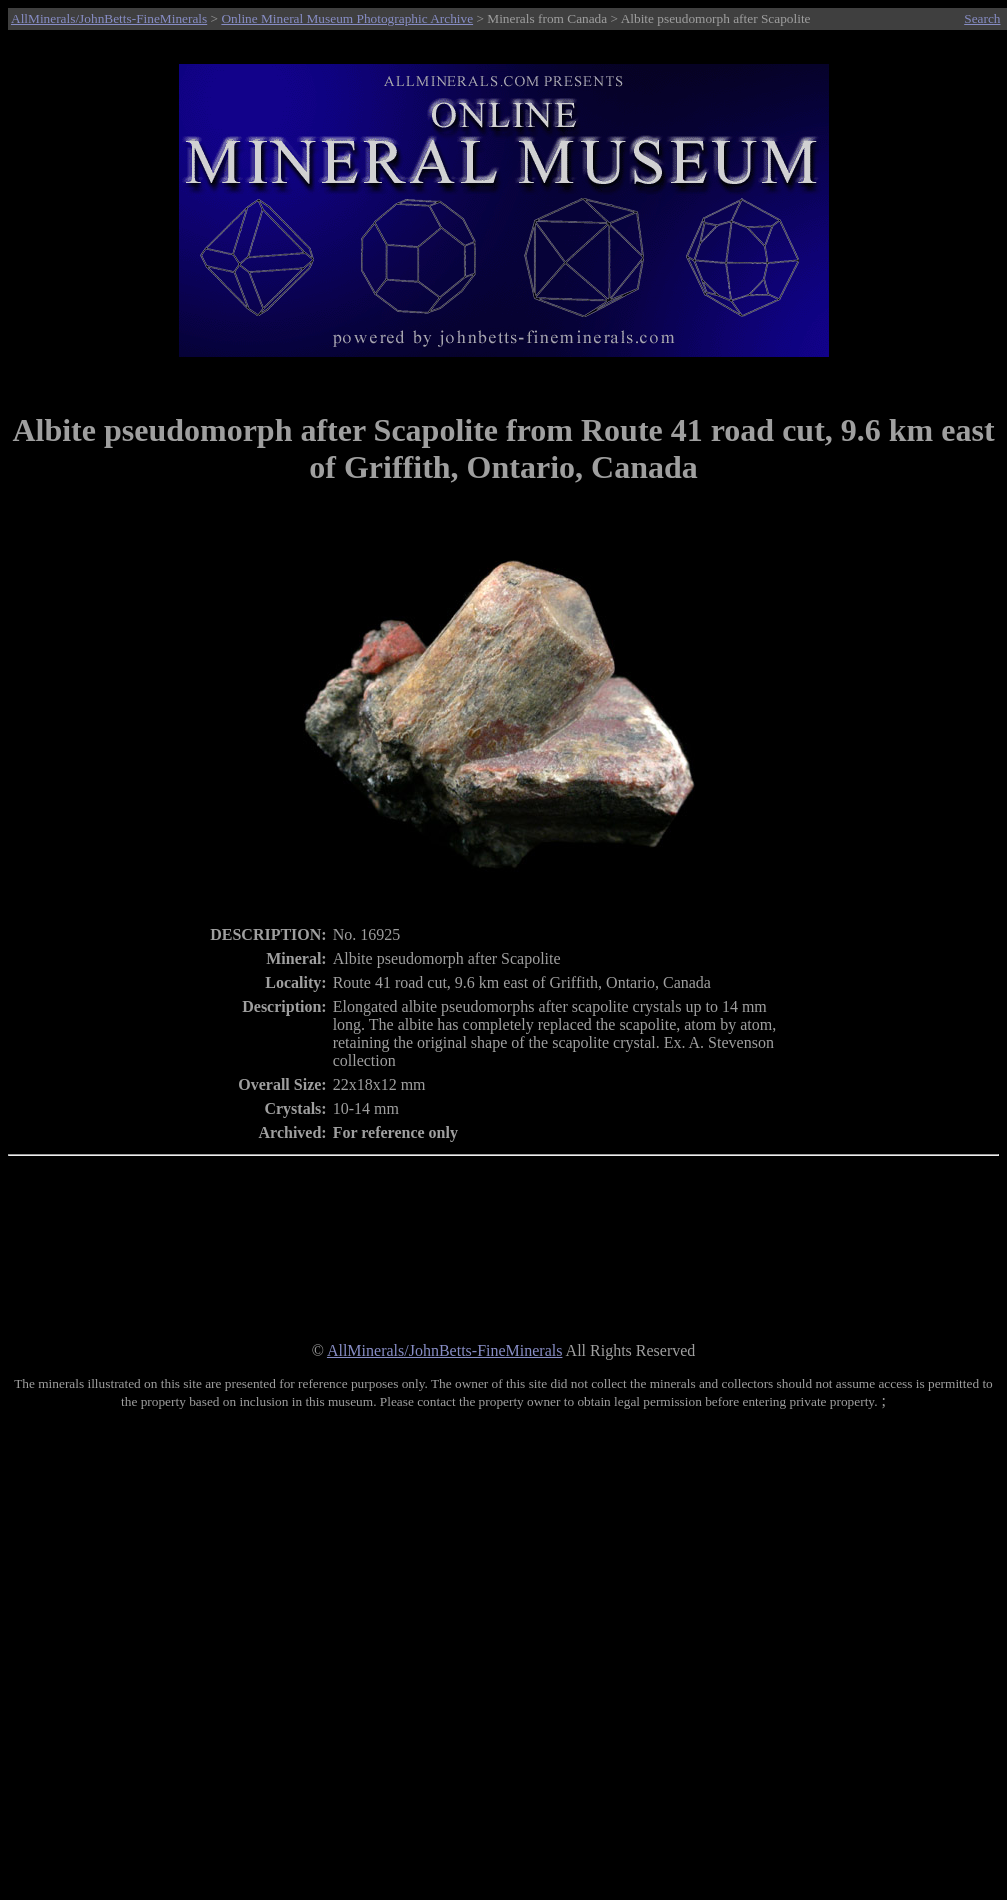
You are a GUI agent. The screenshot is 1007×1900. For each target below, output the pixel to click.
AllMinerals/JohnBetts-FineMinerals (109, 18)
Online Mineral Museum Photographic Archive (347, 18)
